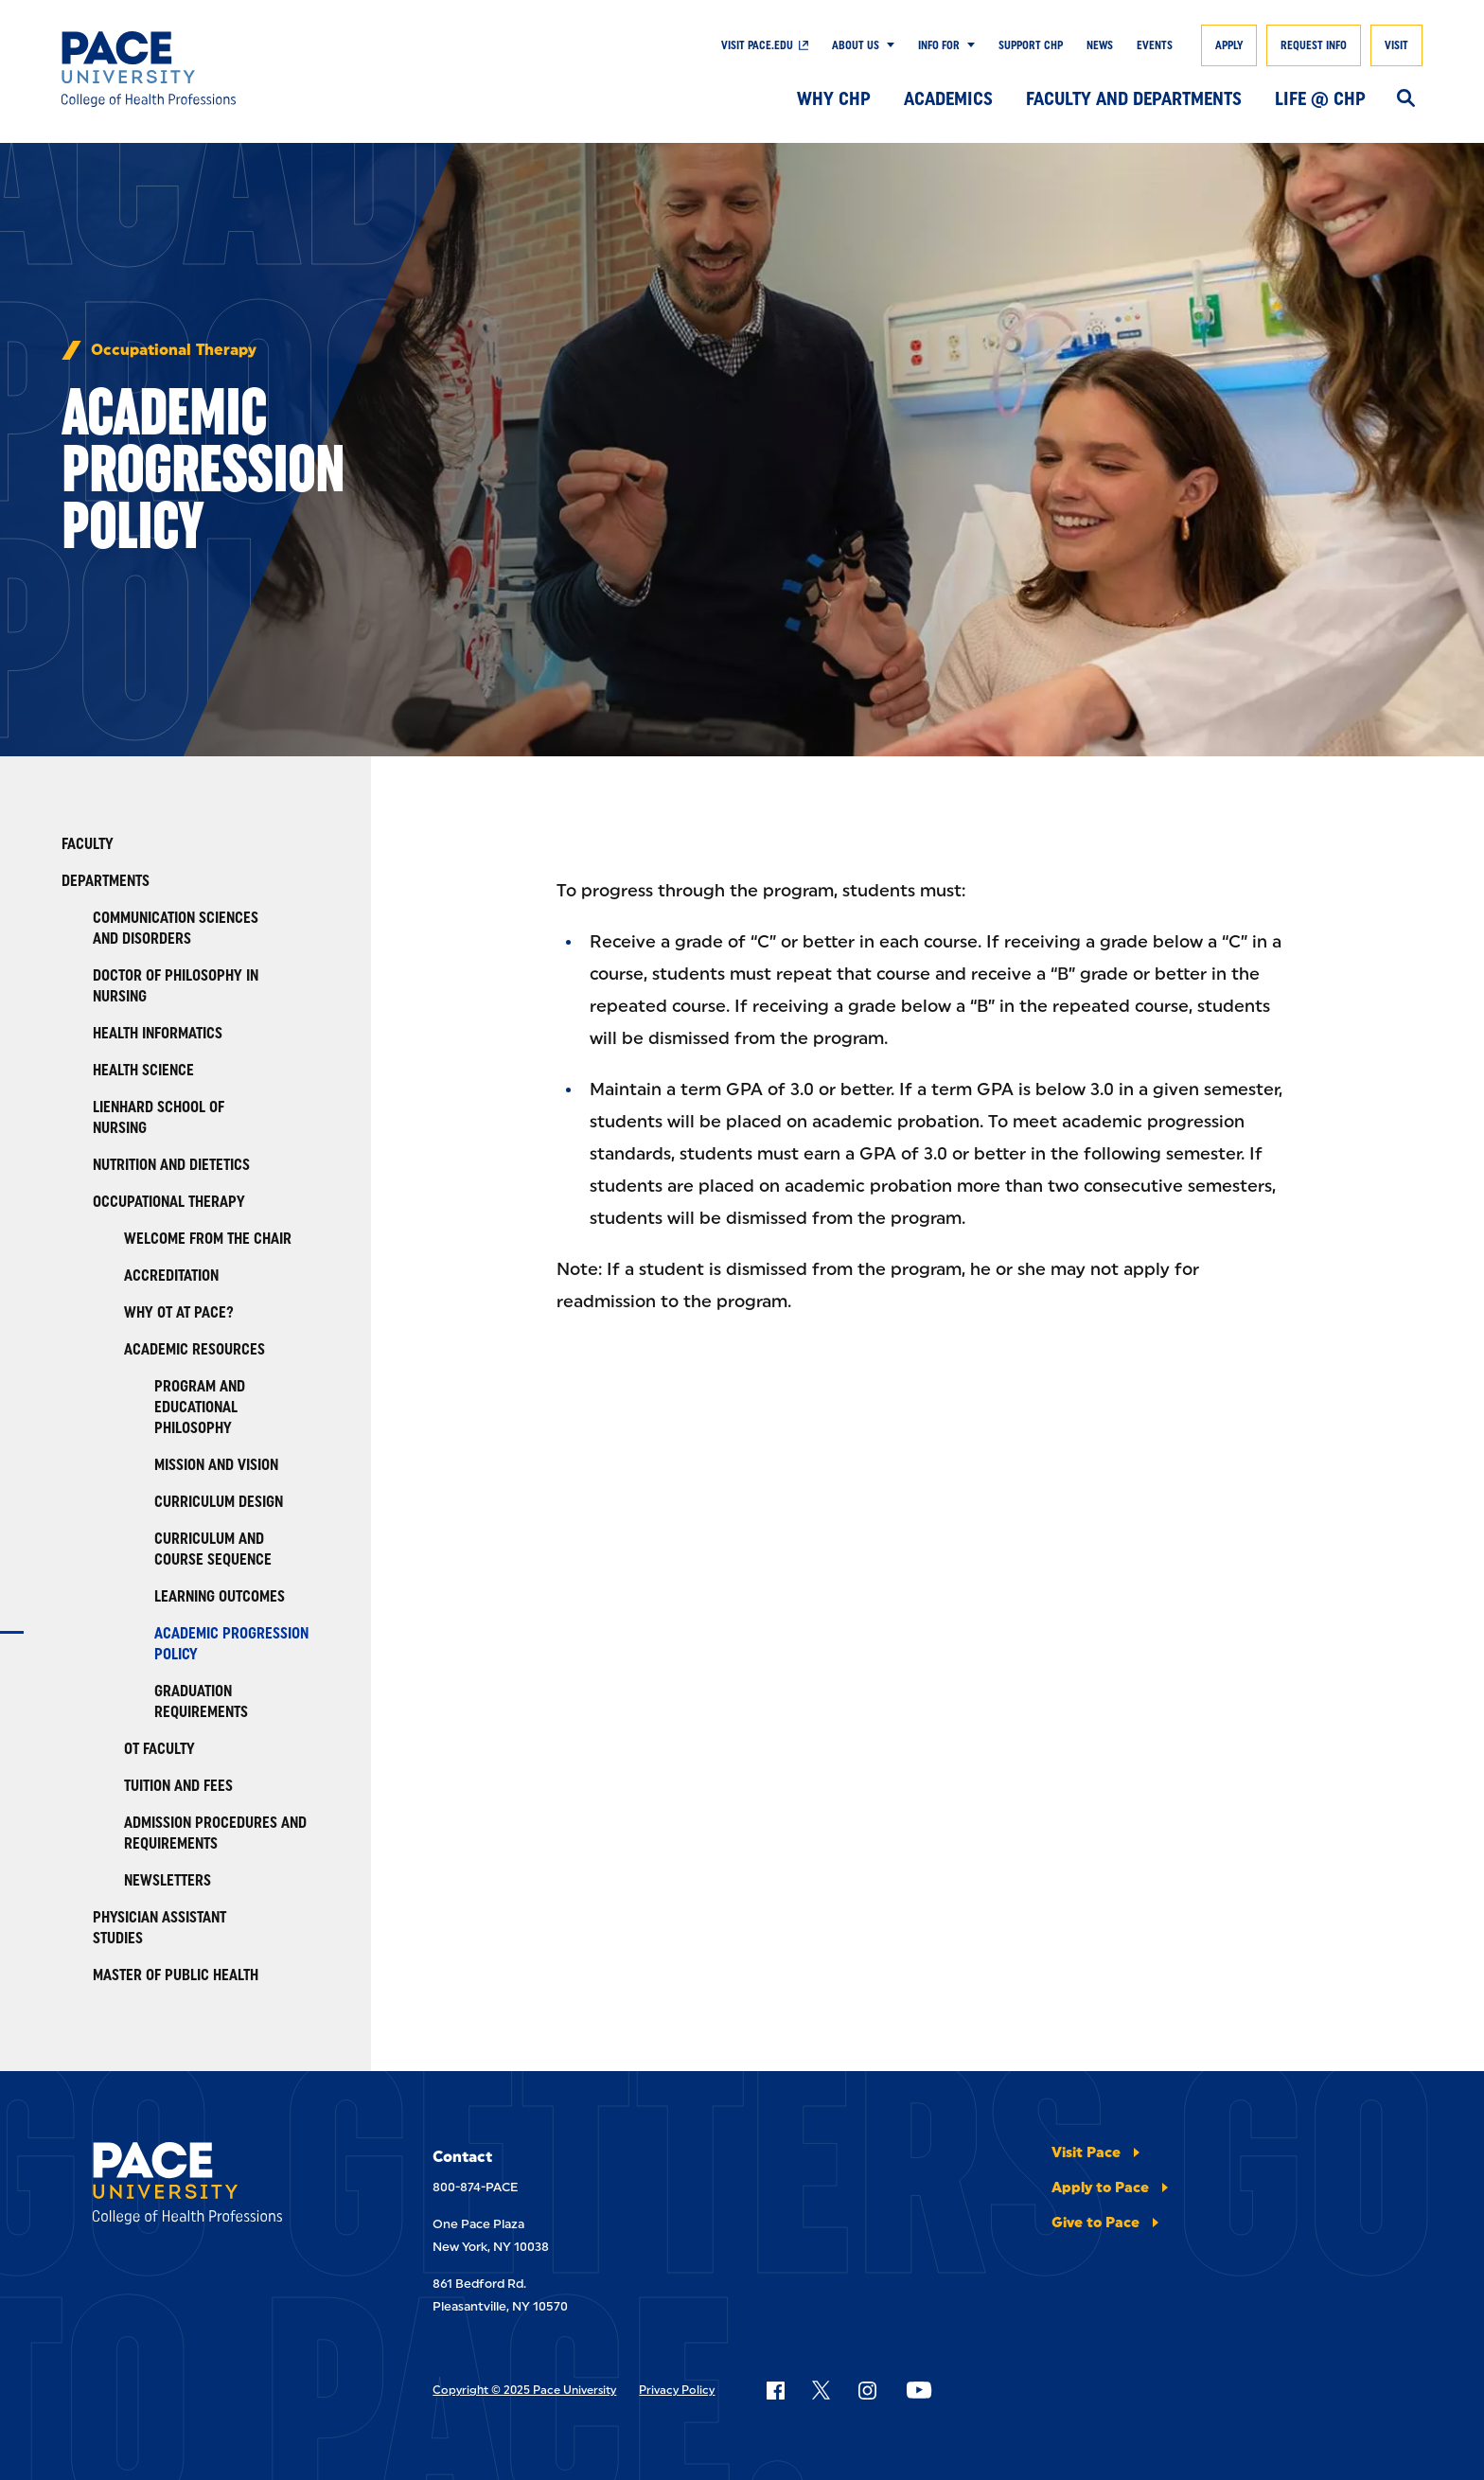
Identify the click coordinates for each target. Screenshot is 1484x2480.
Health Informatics (157, 1033)
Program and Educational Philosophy (199, 1407)
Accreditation (171, 1275)
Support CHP (1030, 45)
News (1099, 45)
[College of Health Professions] (201, 69)
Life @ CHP (1320, 98)
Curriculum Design (218, 1502)
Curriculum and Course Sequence (213, 1549)
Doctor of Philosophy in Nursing (175, 985)
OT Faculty (159, 1749)
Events (1155, 45)
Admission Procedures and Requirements (215, 1833)
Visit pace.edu (757, 45)
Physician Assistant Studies (159, 1927)
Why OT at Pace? (179, 1312)
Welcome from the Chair (208, 1239)
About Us (855, 45)
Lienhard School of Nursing (158, 1117)
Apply (1229, 45)
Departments (106, 881)
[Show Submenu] (886, 45)
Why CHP (834, 98)
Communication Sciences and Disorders (175, 928)
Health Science (143, 1070)
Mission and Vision (216, 1465)
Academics (948, 98)
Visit (1396, 45)
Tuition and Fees (178, 1786)
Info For (939, 45)
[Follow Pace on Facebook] (775, 2390)
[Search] (1405, 99)
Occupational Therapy (173, 350)
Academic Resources (194, 1349)
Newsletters (167, 1880)
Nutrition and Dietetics (171, 1165)
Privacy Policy (677, 2390)
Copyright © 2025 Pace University (524, 2390)
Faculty (88, 844)
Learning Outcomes (219, 1596)
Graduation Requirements (201, 1701)
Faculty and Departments (1134, 98)
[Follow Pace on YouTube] (919, 2390)
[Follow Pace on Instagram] (867, 2390)
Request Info (1314, 45)
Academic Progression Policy (231, 1643)
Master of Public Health (175, 1975)
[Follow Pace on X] (821, 2390)
